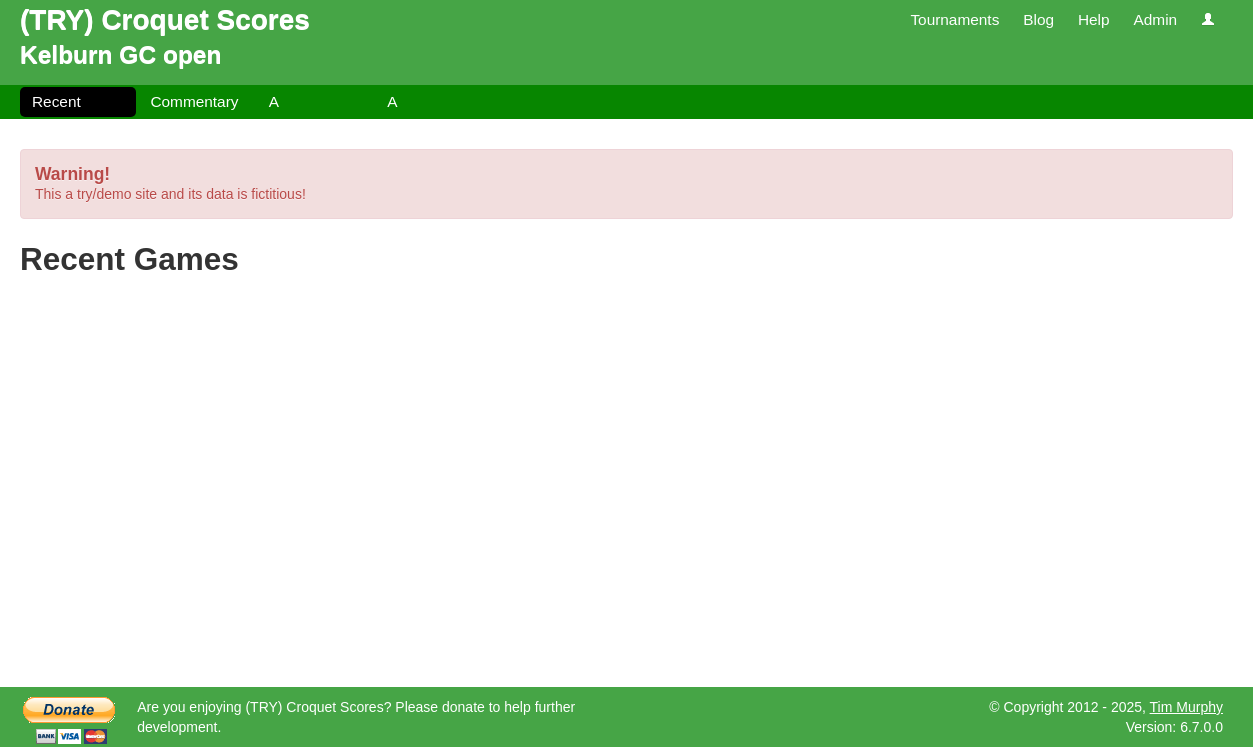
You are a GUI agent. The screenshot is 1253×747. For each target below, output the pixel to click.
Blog (1038, 19)
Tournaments (954, 19)
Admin (1155, 19)
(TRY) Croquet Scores (165, 19)
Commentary (194, 101)
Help (1094, 19)
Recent (56, 101)
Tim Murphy (1186, 707)
